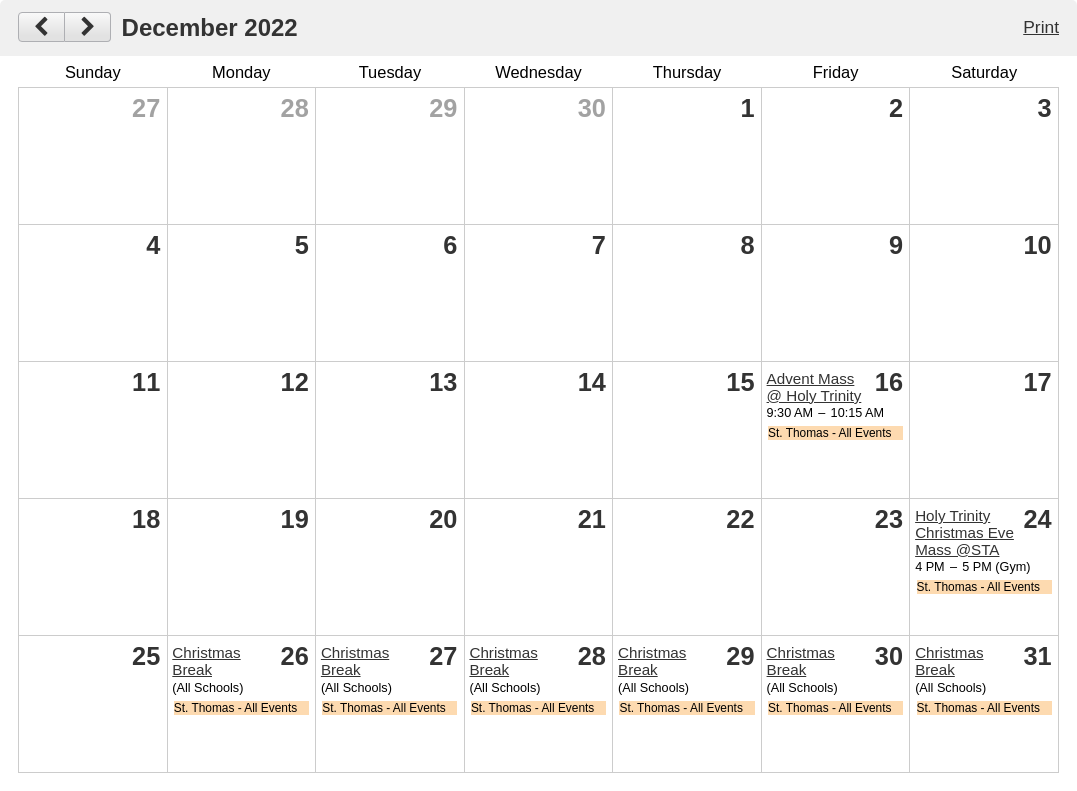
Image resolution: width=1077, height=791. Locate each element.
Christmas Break (206, 661)
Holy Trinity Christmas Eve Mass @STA (964, 532)
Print (1041, 27)
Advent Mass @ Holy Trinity (814, 387)
